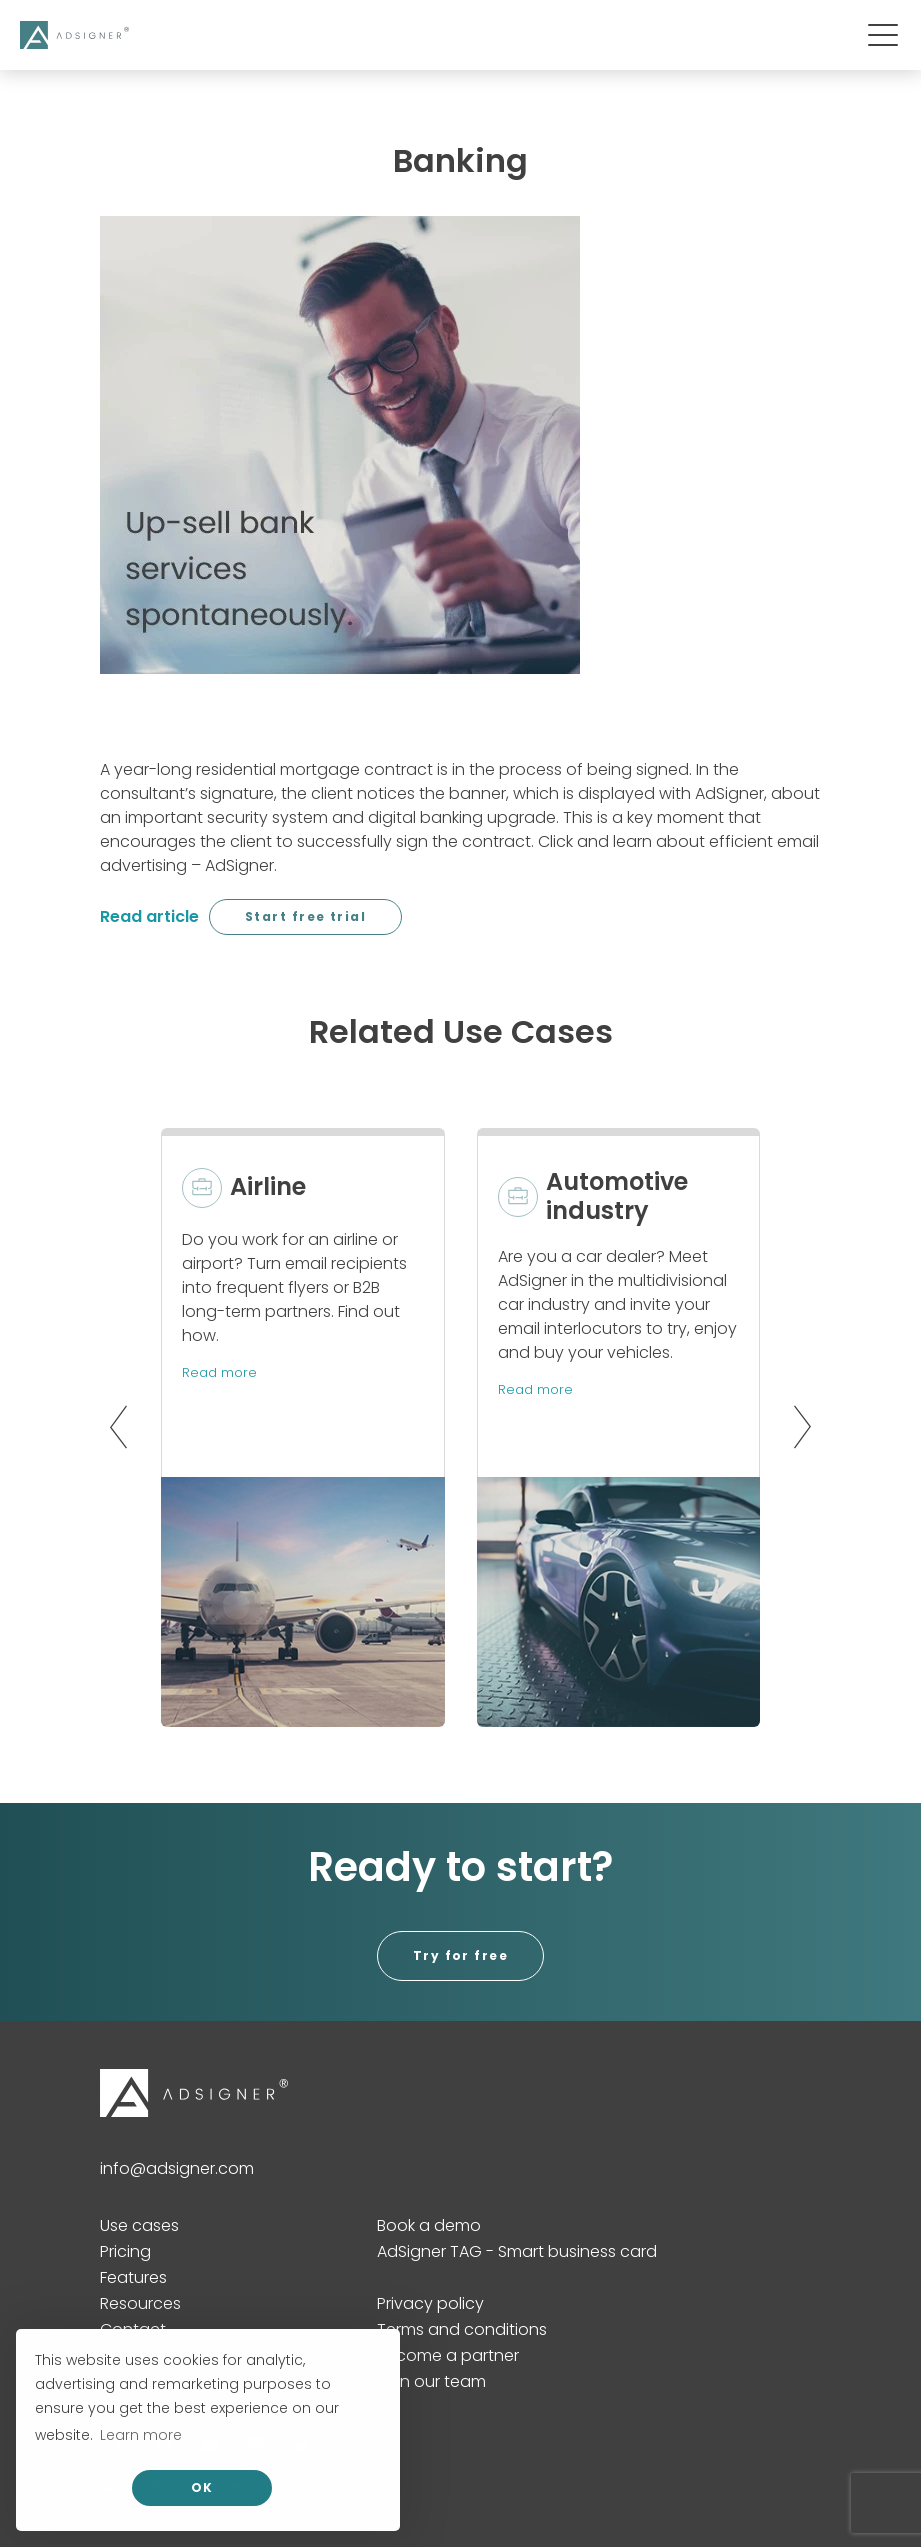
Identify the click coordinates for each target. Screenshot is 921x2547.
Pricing (125, 2251)
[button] (113, 1427)
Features (133, 2277)
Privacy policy (430, 2303)
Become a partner (448, 2355)
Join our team (431, 2381)
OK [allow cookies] (202, 2487)
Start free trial (305, 916)
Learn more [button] (141, 2435)
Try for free (460, 1955)
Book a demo (429, 2225)
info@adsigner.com (177, 2168)
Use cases (139, 2225)
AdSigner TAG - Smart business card (517, 2251)
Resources (140, 2303)
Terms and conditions (462, 2329)
